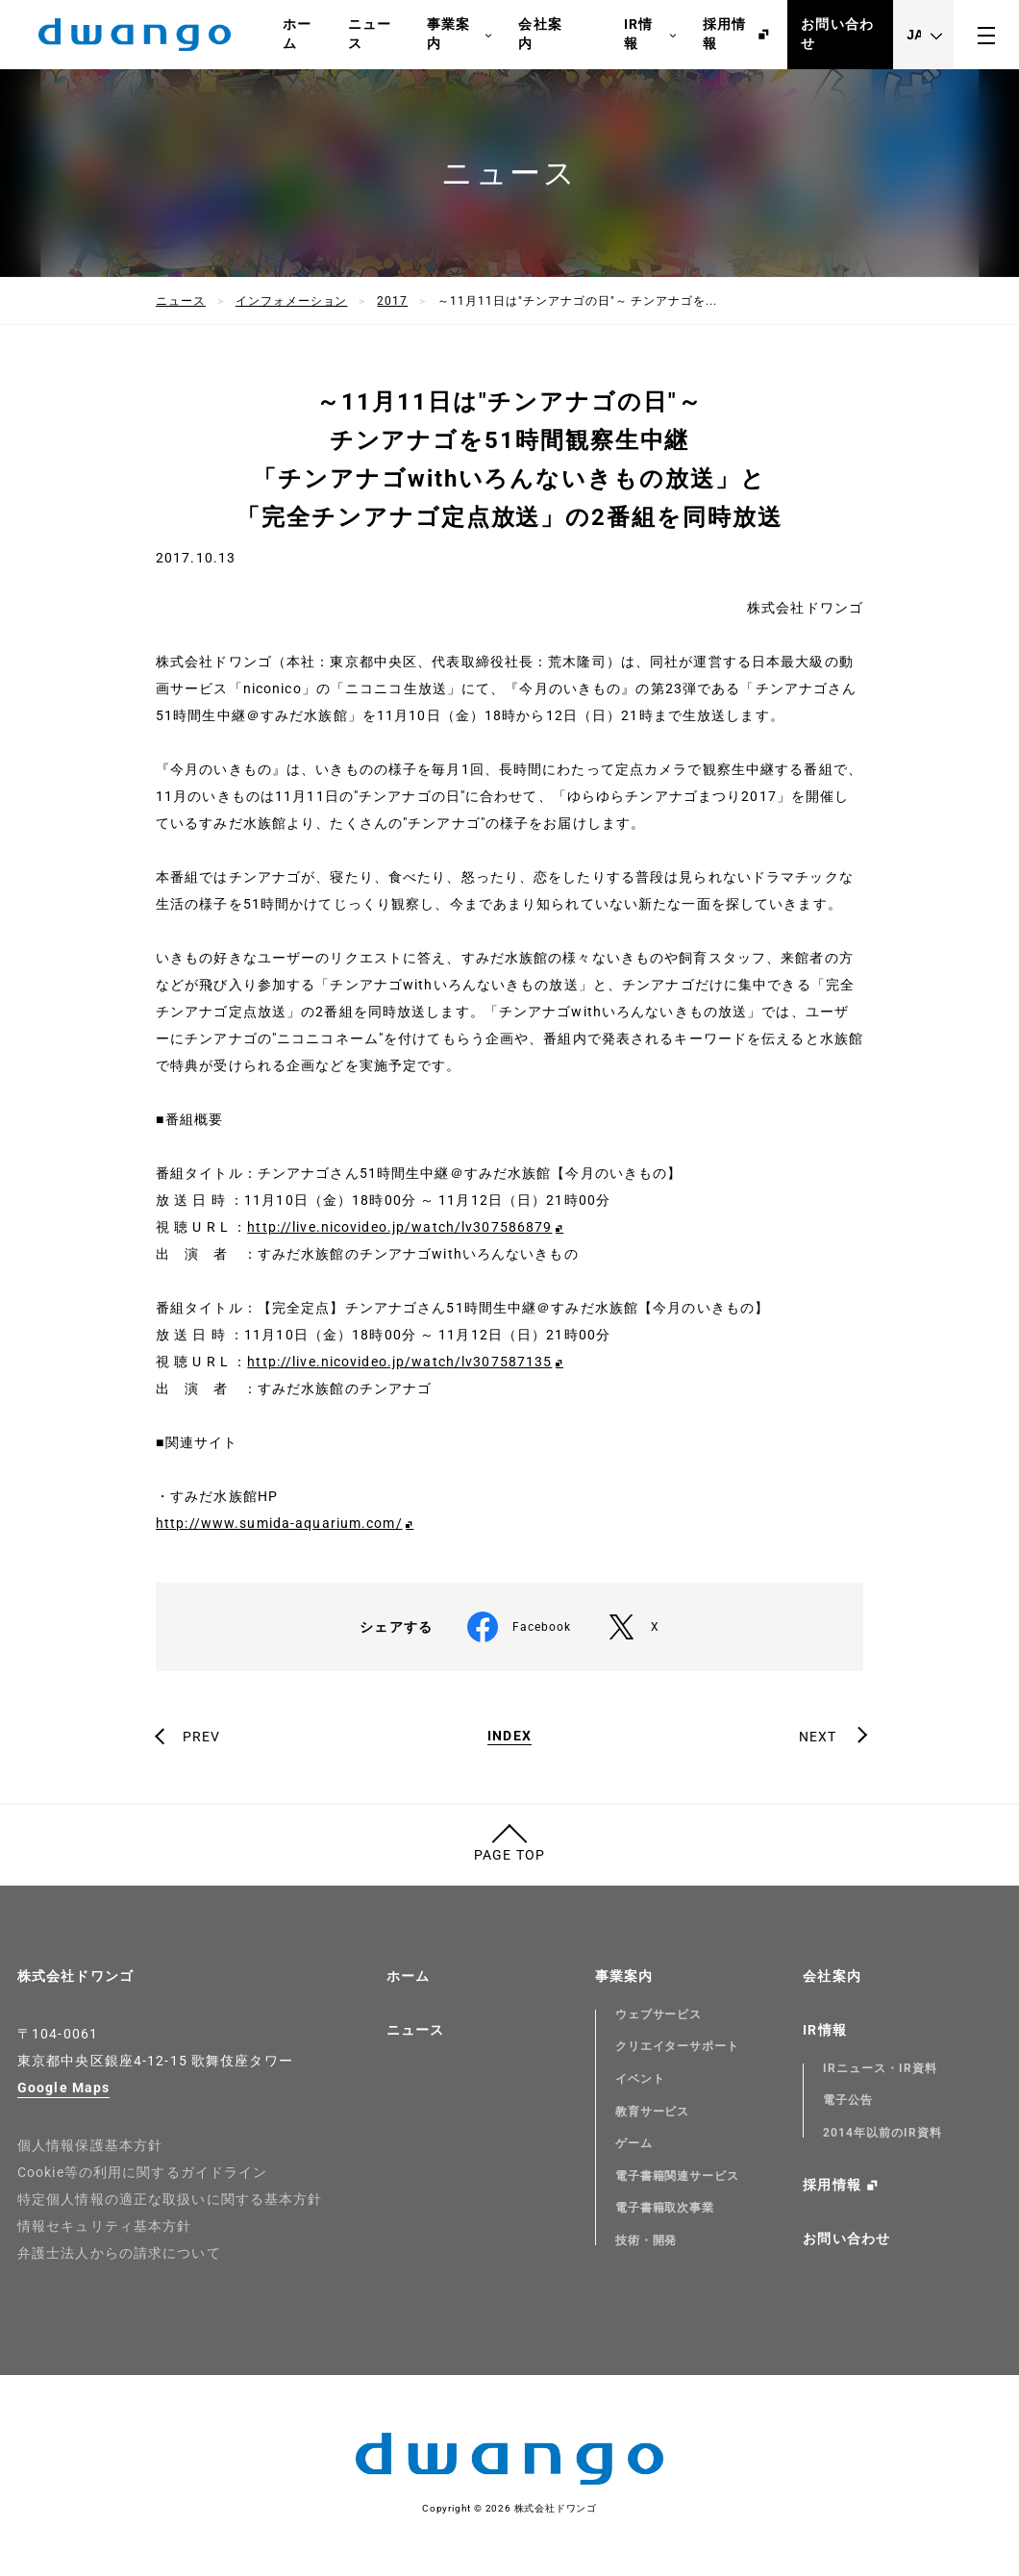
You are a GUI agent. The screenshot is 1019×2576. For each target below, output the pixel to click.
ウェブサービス (659, 2014)
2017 (392, 301)
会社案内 (539, 33)
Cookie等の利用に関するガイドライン (142, 2172)
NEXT (817, 1736)
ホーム (297, 33)
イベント (640, 2079)
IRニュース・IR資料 (880, 2068)
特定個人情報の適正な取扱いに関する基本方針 (170, 2199)
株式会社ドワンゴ (75, 1976)
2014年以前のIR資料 (882, 2132)
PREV (201, 1736)
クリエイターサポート (677, 2046)
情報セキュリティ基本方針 (104, 2226)
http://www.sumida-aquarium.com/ (279, 1523)
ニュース (369, 33)
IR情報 (650, 34)
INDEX (509, 1736)
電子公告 (848, 2100)
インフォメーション (292, 301)
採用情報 (724, 33)
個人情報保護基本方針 (89, 2145)
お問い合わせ (837, 33)
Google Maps (63, 2087)
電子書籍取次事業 (665, 2207)
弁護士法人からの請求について (119, 2253)
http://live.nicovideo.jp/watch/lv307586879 (399, 1227)
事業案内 (459, 34)
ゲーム (634, 2143)
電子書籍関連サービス (677, 2176)
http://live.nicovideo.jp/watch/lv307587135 (399, 1361)
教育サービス (652, 2111)
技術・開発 (646, 2240)
